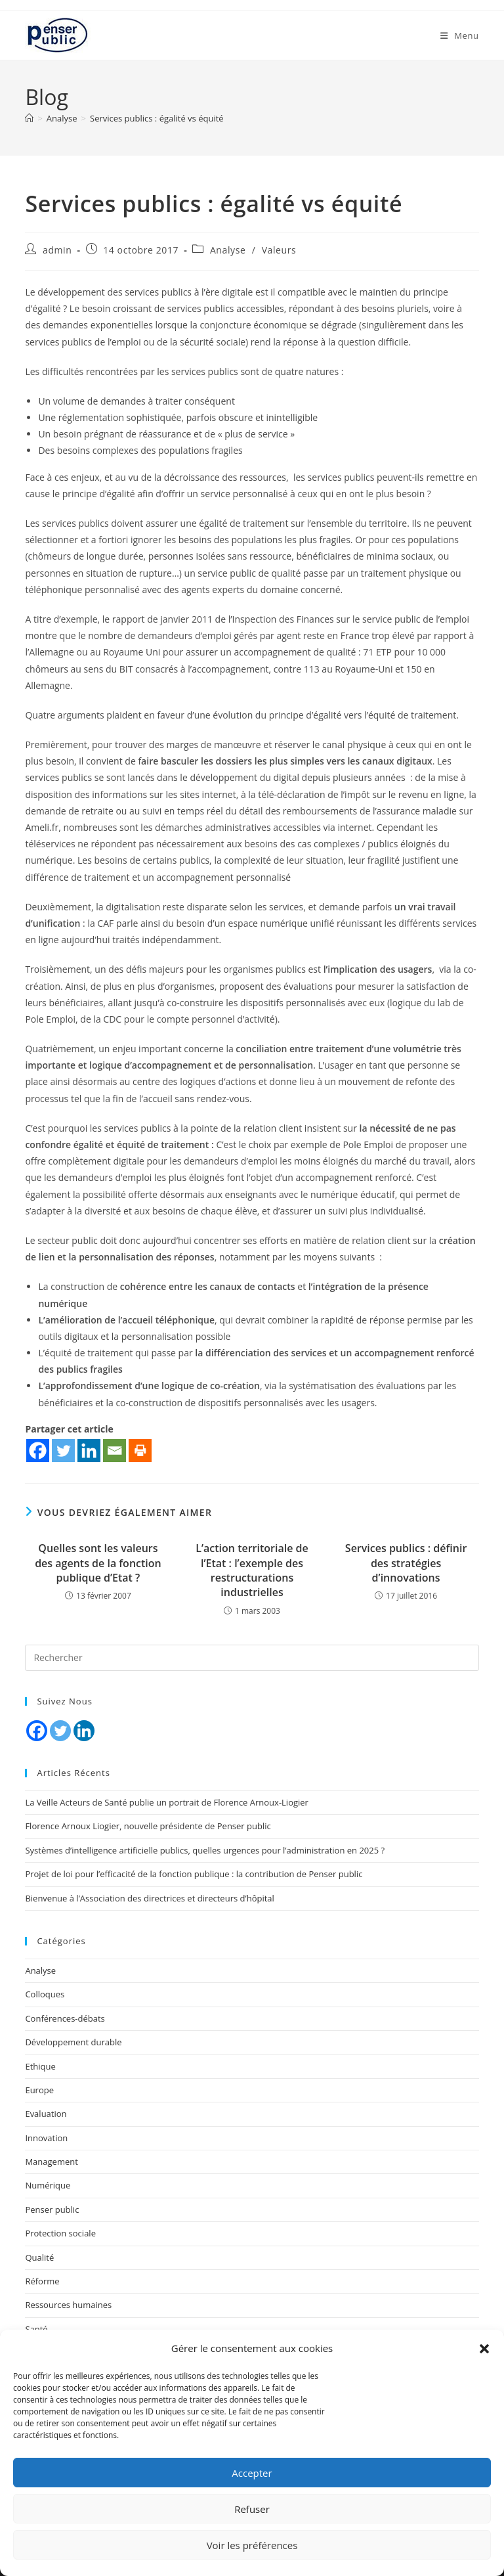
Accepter (252, 2472)
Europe (39, 2090)
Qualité (39, 2257)
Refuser (252, 2509)
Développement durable (73, 2042)
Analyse (228, 250)
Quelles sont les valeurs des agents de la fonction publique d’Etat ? (98, 1563)
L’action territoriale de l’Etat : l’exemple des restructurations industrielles (252, 1570)
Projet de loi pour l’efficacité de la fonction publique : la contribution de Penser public (193, 1874)
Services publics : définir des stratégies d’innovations (406, 1563)
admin (57, 250)
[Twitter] (63, 1450)
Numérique (47, 2185)
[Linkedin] (88, 1450)
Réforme (42, 2281)
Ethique (40, 2066)
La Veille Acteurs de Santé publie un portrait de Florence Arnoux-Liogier (166, 1802)
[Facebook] (37, 1450)
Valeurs (279, 250)
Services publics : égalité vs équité (157, 118)
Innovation (46, 2138)
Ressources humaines (68, 2305)
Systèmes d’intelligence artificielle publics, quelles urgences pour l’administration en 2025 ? (205, 1850)
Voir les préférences (252, 2545)
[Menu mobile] (459, 35)
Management (51, 2161)
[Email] (114, 1450)
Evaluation (45, 2114)
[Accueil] (29, 118)
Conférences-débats (64, 2018)
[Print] (140, 1450)
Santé (36, 2329)
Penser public (52, 2209)
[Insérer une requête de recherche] (251, 1658)
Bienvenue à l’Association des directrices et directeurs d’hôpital (149, 1898)
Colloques (44, 1994)
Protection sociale (60, 2233)
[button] (484, 2348)
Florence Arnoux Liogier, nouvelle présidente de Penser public (147, 1826)
